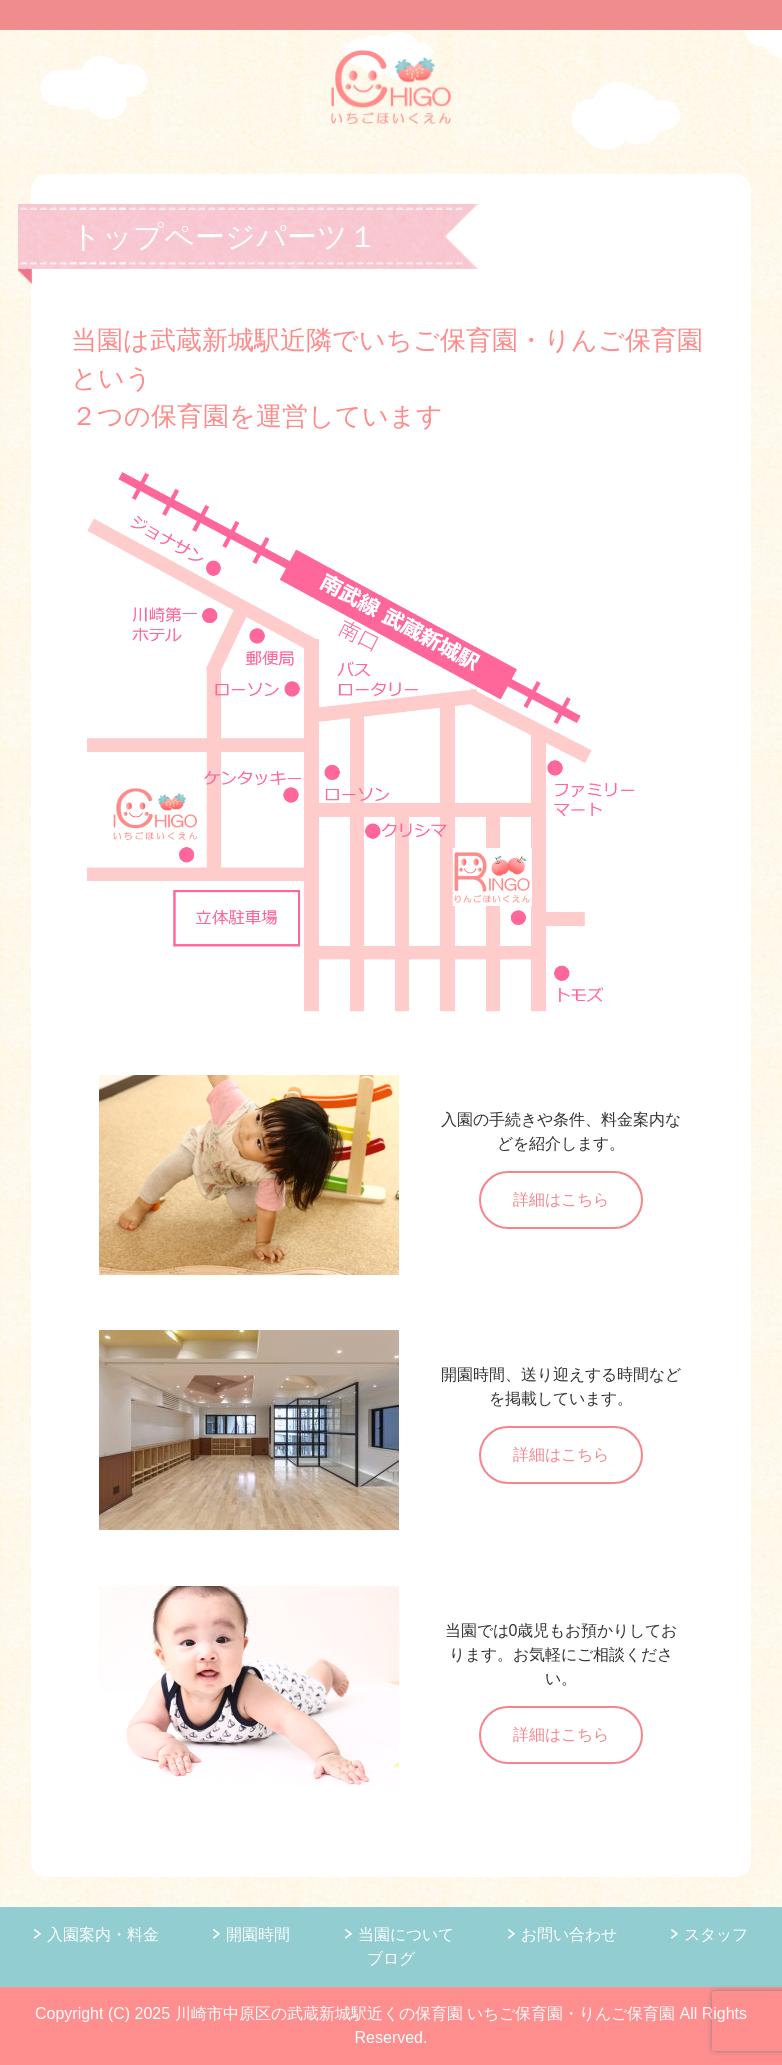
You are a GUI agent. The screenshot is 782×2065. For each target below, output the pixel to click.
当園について (406, 1934)
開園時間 (258, 1934)
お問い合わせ (569, 1934)
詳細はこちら (561, 1199)
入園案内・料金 (103, 1934)
